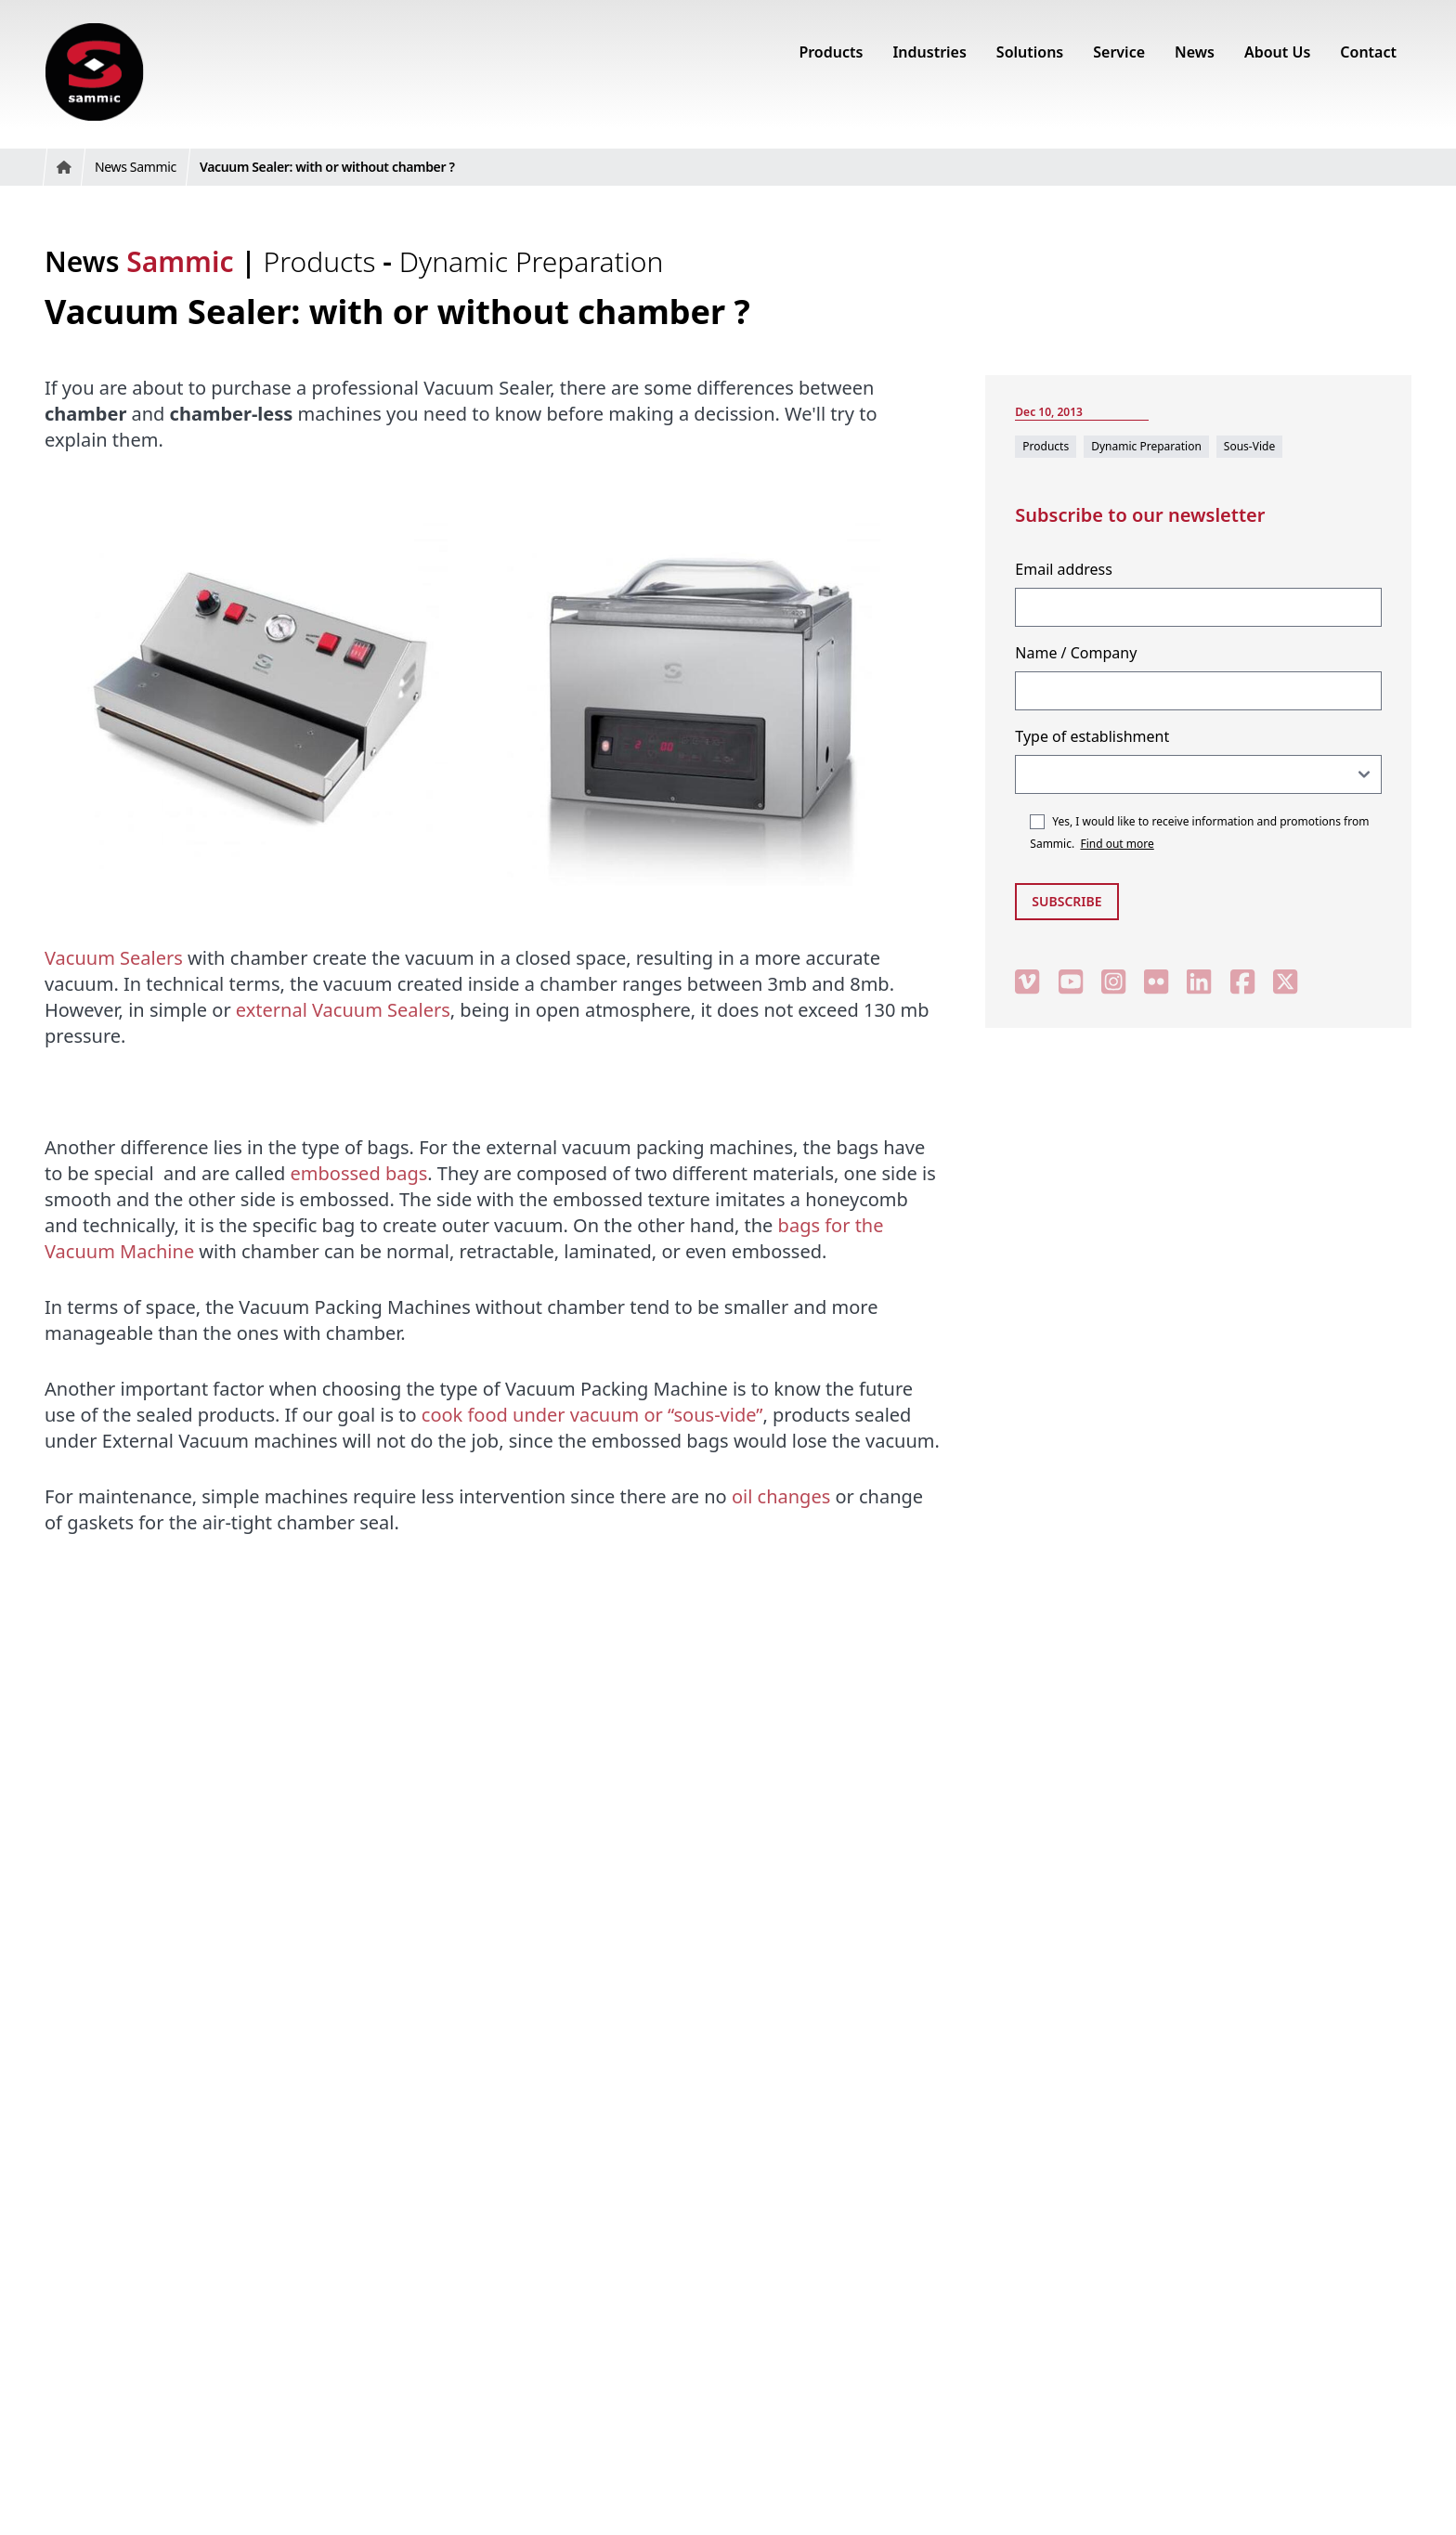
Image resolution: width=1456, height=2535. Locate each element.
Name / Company (1076, 653)
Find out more (1116, 844)
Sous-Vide (1249, 446)
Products (324, 261)
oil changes (781, 1496)
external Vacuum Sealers (343, 1009)
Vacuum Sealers (114, 957)
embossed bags (359, 1173)
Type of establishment (1092, 736)
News (139, 261)
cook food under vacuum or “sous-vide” (592, 1414)
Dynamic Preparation (531, 261)
